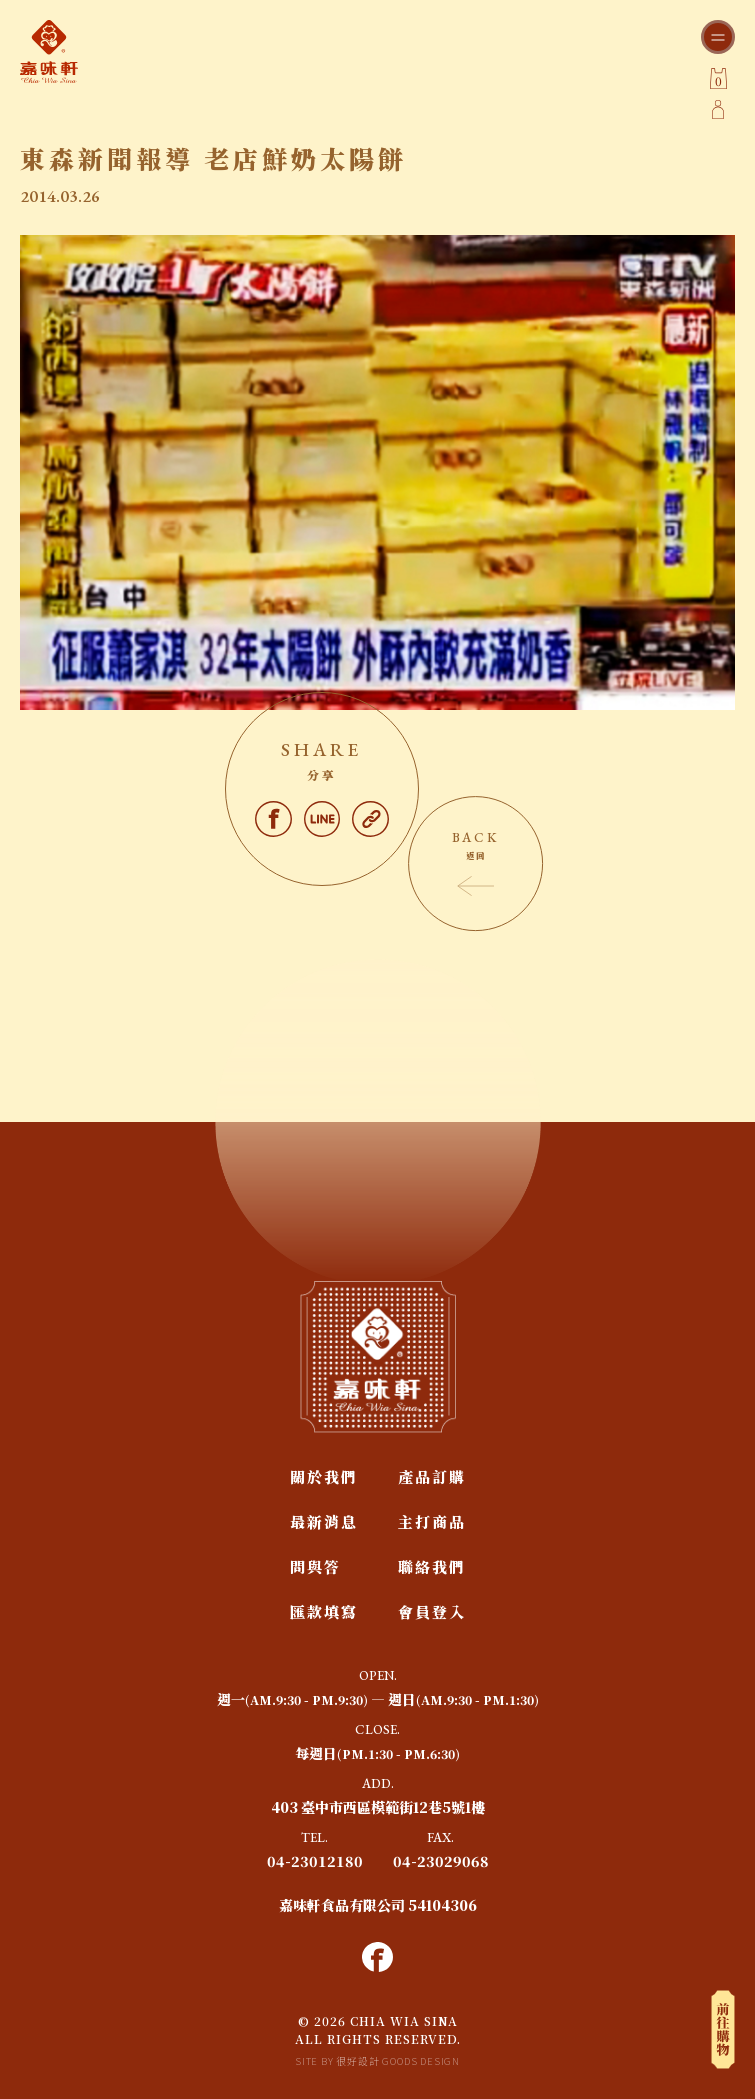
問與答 (315, 1566)
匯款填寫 (324, 1611)
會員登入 (432, 1611)
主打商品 (432, 1521)
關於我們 (324, 1476)
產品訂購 (432, 1476)
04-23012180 (315, 1861)
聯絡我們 (432, 1566)
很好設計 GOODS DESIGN (398, 2061)
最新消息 (324, 1521)
